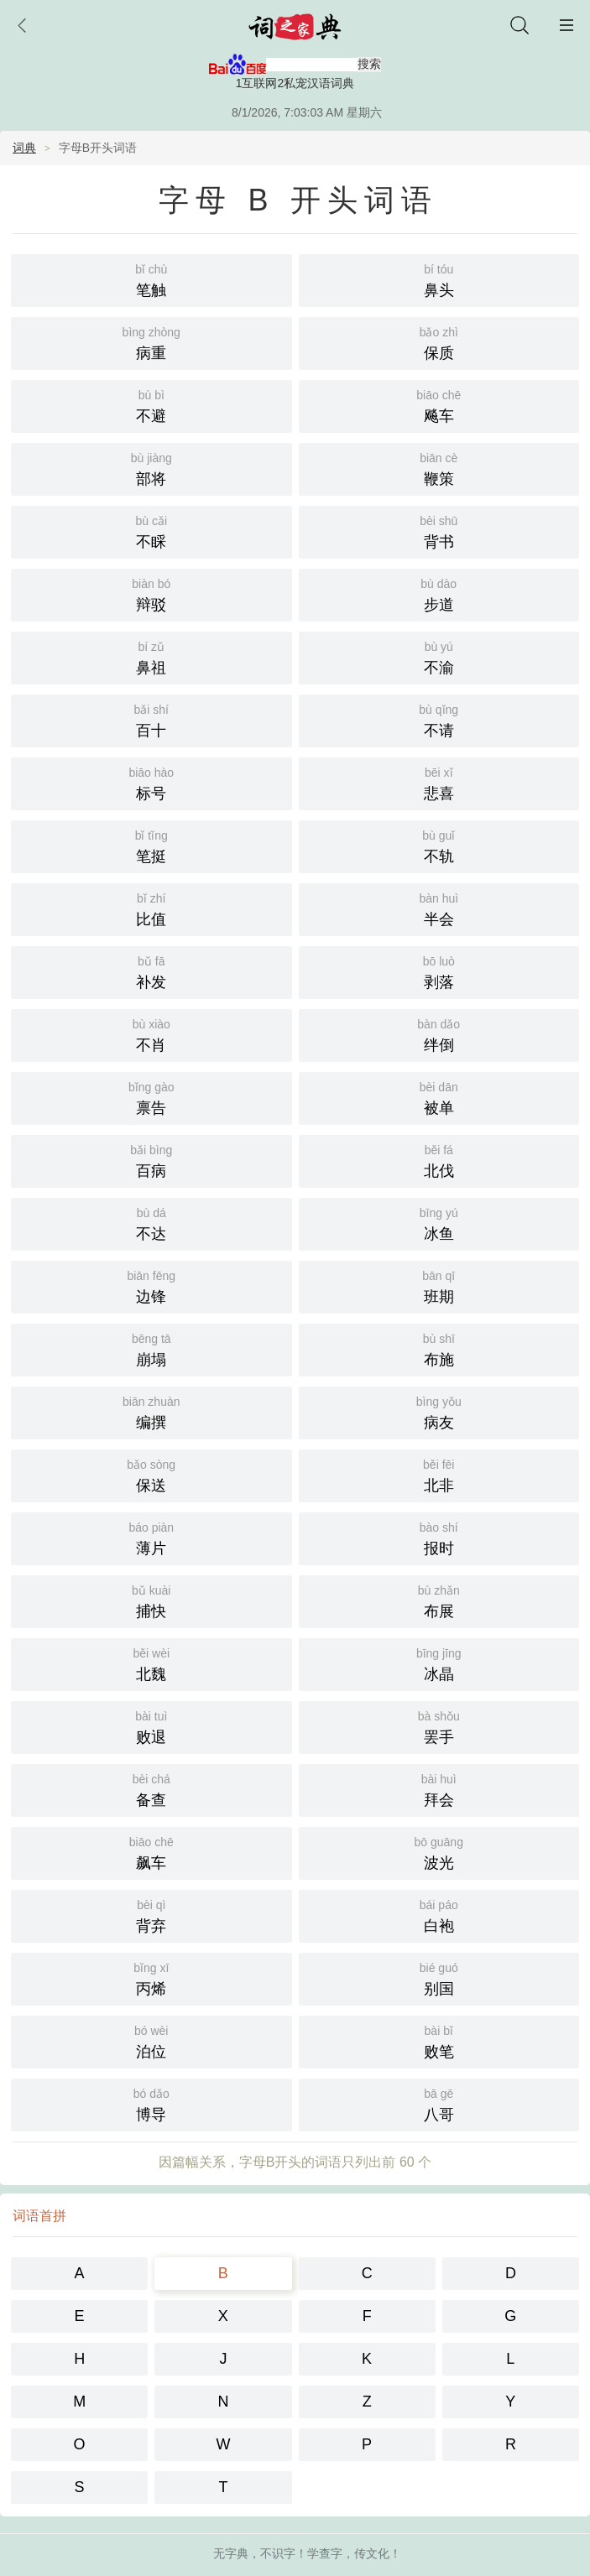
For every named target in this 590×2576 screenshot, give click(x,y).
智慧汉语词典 (325, 2556)
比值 (151, 879)
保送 (151, 1445)
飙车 (151, 1823)
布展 (439, 1571)
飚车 (439, 376)
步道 (439, 565)
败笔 (439, 2012)
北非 (439, 1445)
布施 (439, 1320)
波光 (439, 1823)
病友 (439, 1382)
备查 (151, 1760)
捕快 (151, 1571)
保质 (439, 313)
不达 (151, 1194)
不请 (439, 690)
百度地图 (394, 2556)
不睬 (151, 502)
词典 (24, 119)
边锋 (151, 1257)
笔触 (151, 250)
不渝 (439, 628)
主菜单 (566, 25)
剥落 (439, 942)
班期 (439, 1257)
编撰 (151, 1382)
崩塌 (151, 1320)
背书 (439, 502)
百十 (151, 690)
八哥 (439, 2075)
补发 (151, 942)
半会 (439, 879)
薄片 (151, 1508)
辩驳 (151, 565)
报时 (439, 1508)
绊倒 (439, 1005)
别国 (439, 1949)
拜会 (439, 1760)
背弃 (151, 1886)
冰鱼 (439, 1194)
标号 (151, 753)
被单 (439, 1068)
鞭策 (439, 439)
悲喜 (439, 753)
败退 (151, 1697)
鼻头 (439, 250)
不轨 (439, 816)
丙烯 (151, 1949)
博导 (151, 2075)
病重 (151, 313)
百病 (151, 1131)
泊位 (151, 2012)
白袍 (439, 1886)
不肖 (151, 1005)
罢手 (439, 1697)
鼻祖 (151, 628)
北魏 (151, 1634)
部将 (151, 439)
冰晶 (439, 1634)
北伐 (439, 1131)
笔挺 (151, 816)
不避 (151, 376)
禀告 (151, 1068)
